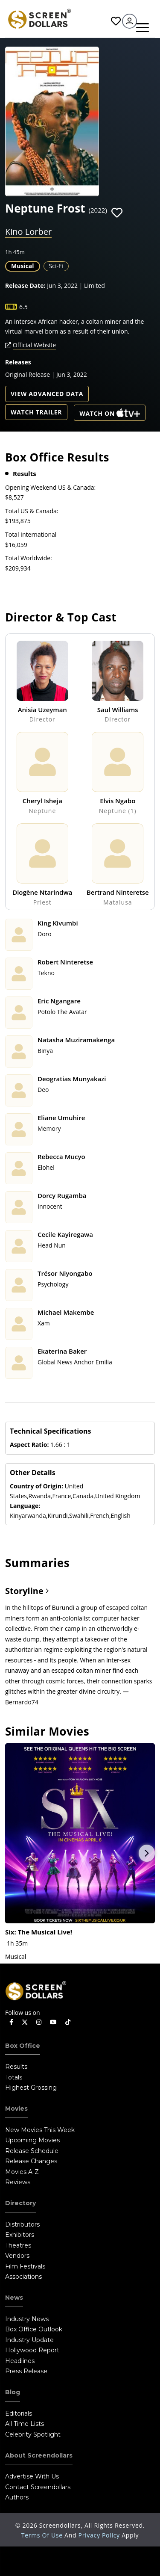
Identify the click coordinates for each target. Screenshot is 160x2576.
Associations (23, 2276)
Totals (13, 2077)
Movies (16, 2108)
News (14, 2297)
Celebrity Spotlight (33, 2434)
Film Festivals (25, 2266)
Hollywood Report (32, 2350)
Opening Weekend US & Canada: (50, 487)
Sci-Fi (56, 266)
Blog (12, 2392)
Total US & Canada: (31, 511)
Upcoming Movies (32, 2140)
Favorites (116, 21)
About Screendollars (39, 2455)
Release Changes (31, 2161)
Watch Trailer (36, 412)
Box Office (22, 2046)
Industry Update (29, 2340)
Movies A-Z (22, 2172)
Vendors (17, 2256)
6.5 (23, 307)
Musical (22, 266)
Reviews (17, 2182)
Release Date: (25, 285)
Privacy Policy (100, 2535)
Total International (30, 534)
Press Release (26, 2371)
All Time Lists (24, 2424)
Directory (20, 2203)
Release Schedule (31, 2151)
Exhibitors (19, 2235)
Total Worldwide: (28, 558)
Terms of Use (42, 2535)
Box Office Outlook (33, 2329)
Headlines (20, 2361)
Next (147, 1853)
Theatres (18, 2245)
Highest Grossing (31, 2087)
